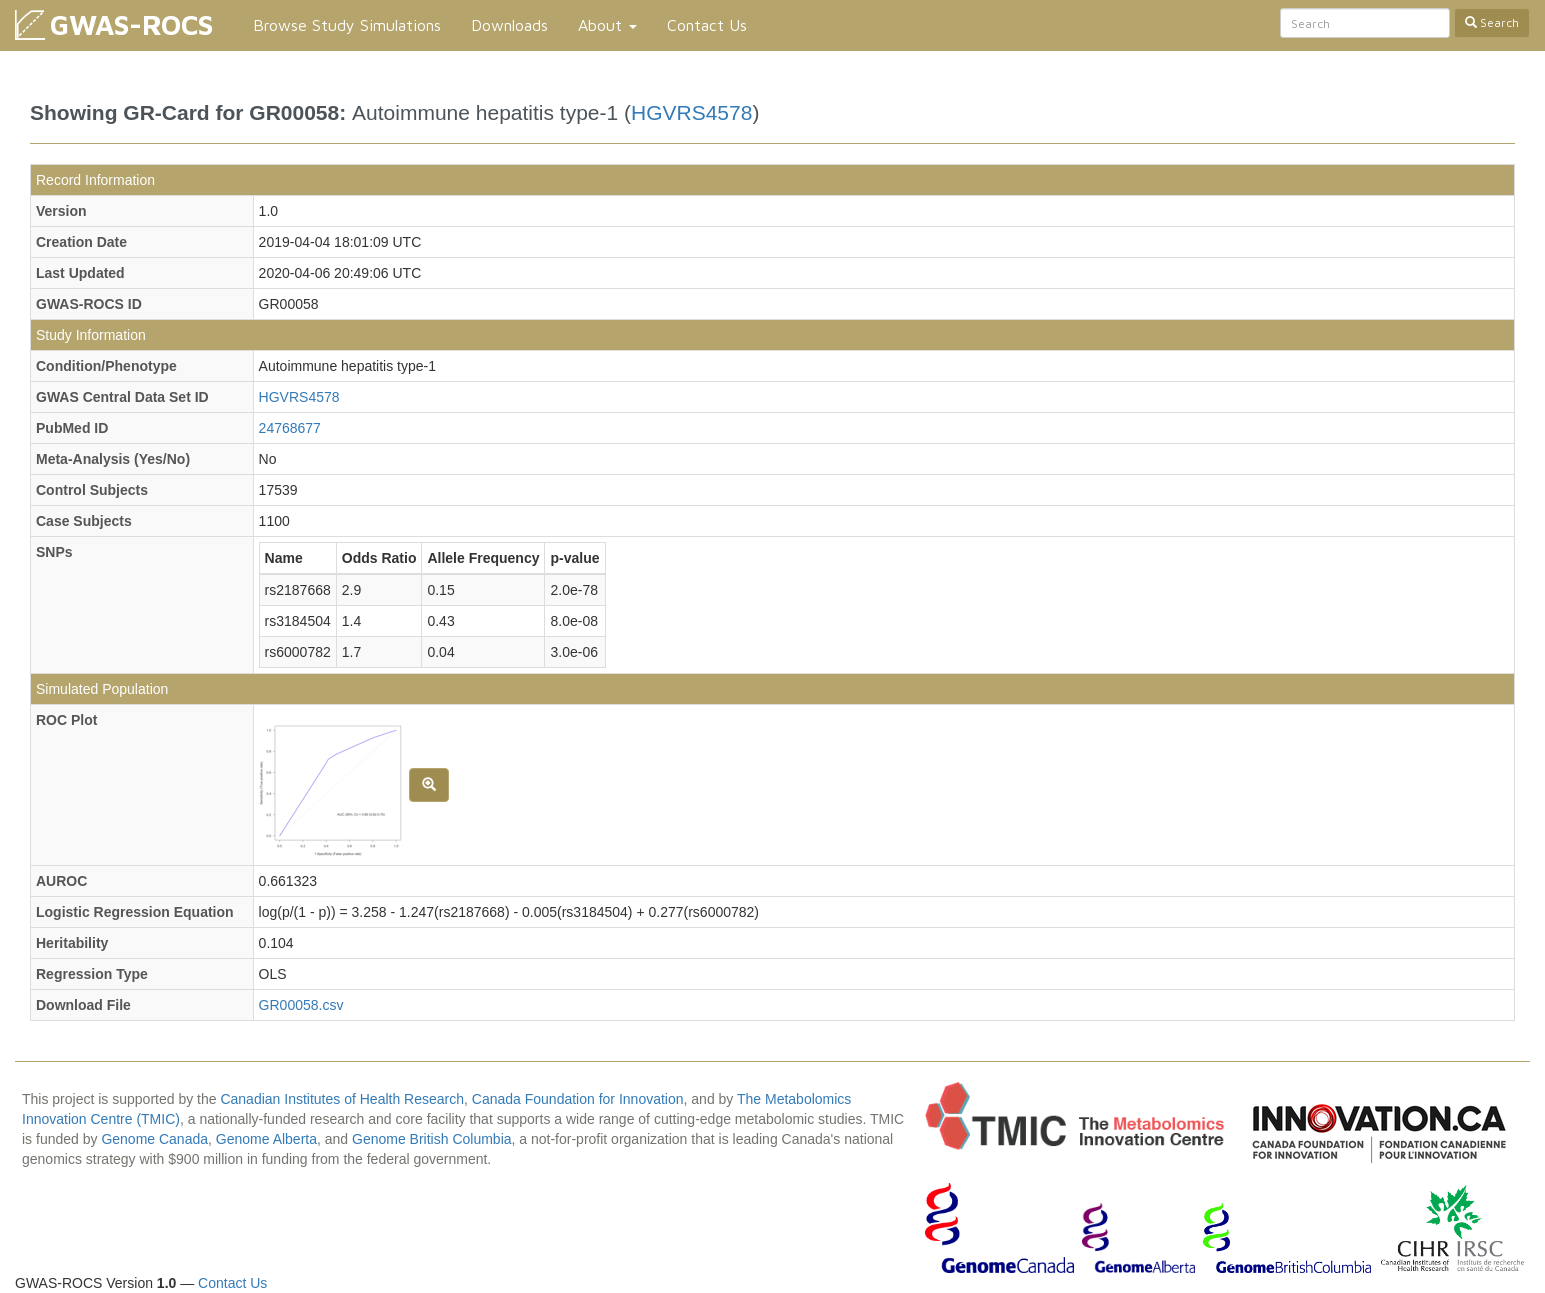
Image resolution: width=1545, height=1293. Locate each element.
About (607, 25)
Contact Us (707, 25)
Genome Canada (154, 1139)
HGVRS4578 (691, 112)
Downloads (509, 25)
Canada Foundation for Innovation (578, 1099)
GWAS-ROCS (131, 24)
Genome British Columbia (432, 1139)
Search (1492, 22)
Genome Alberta (266, 1139)
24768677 (290, 428)
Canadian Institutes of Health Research (342, 1099)
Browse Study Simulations (347, 25)
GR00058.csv (301, 1005)
